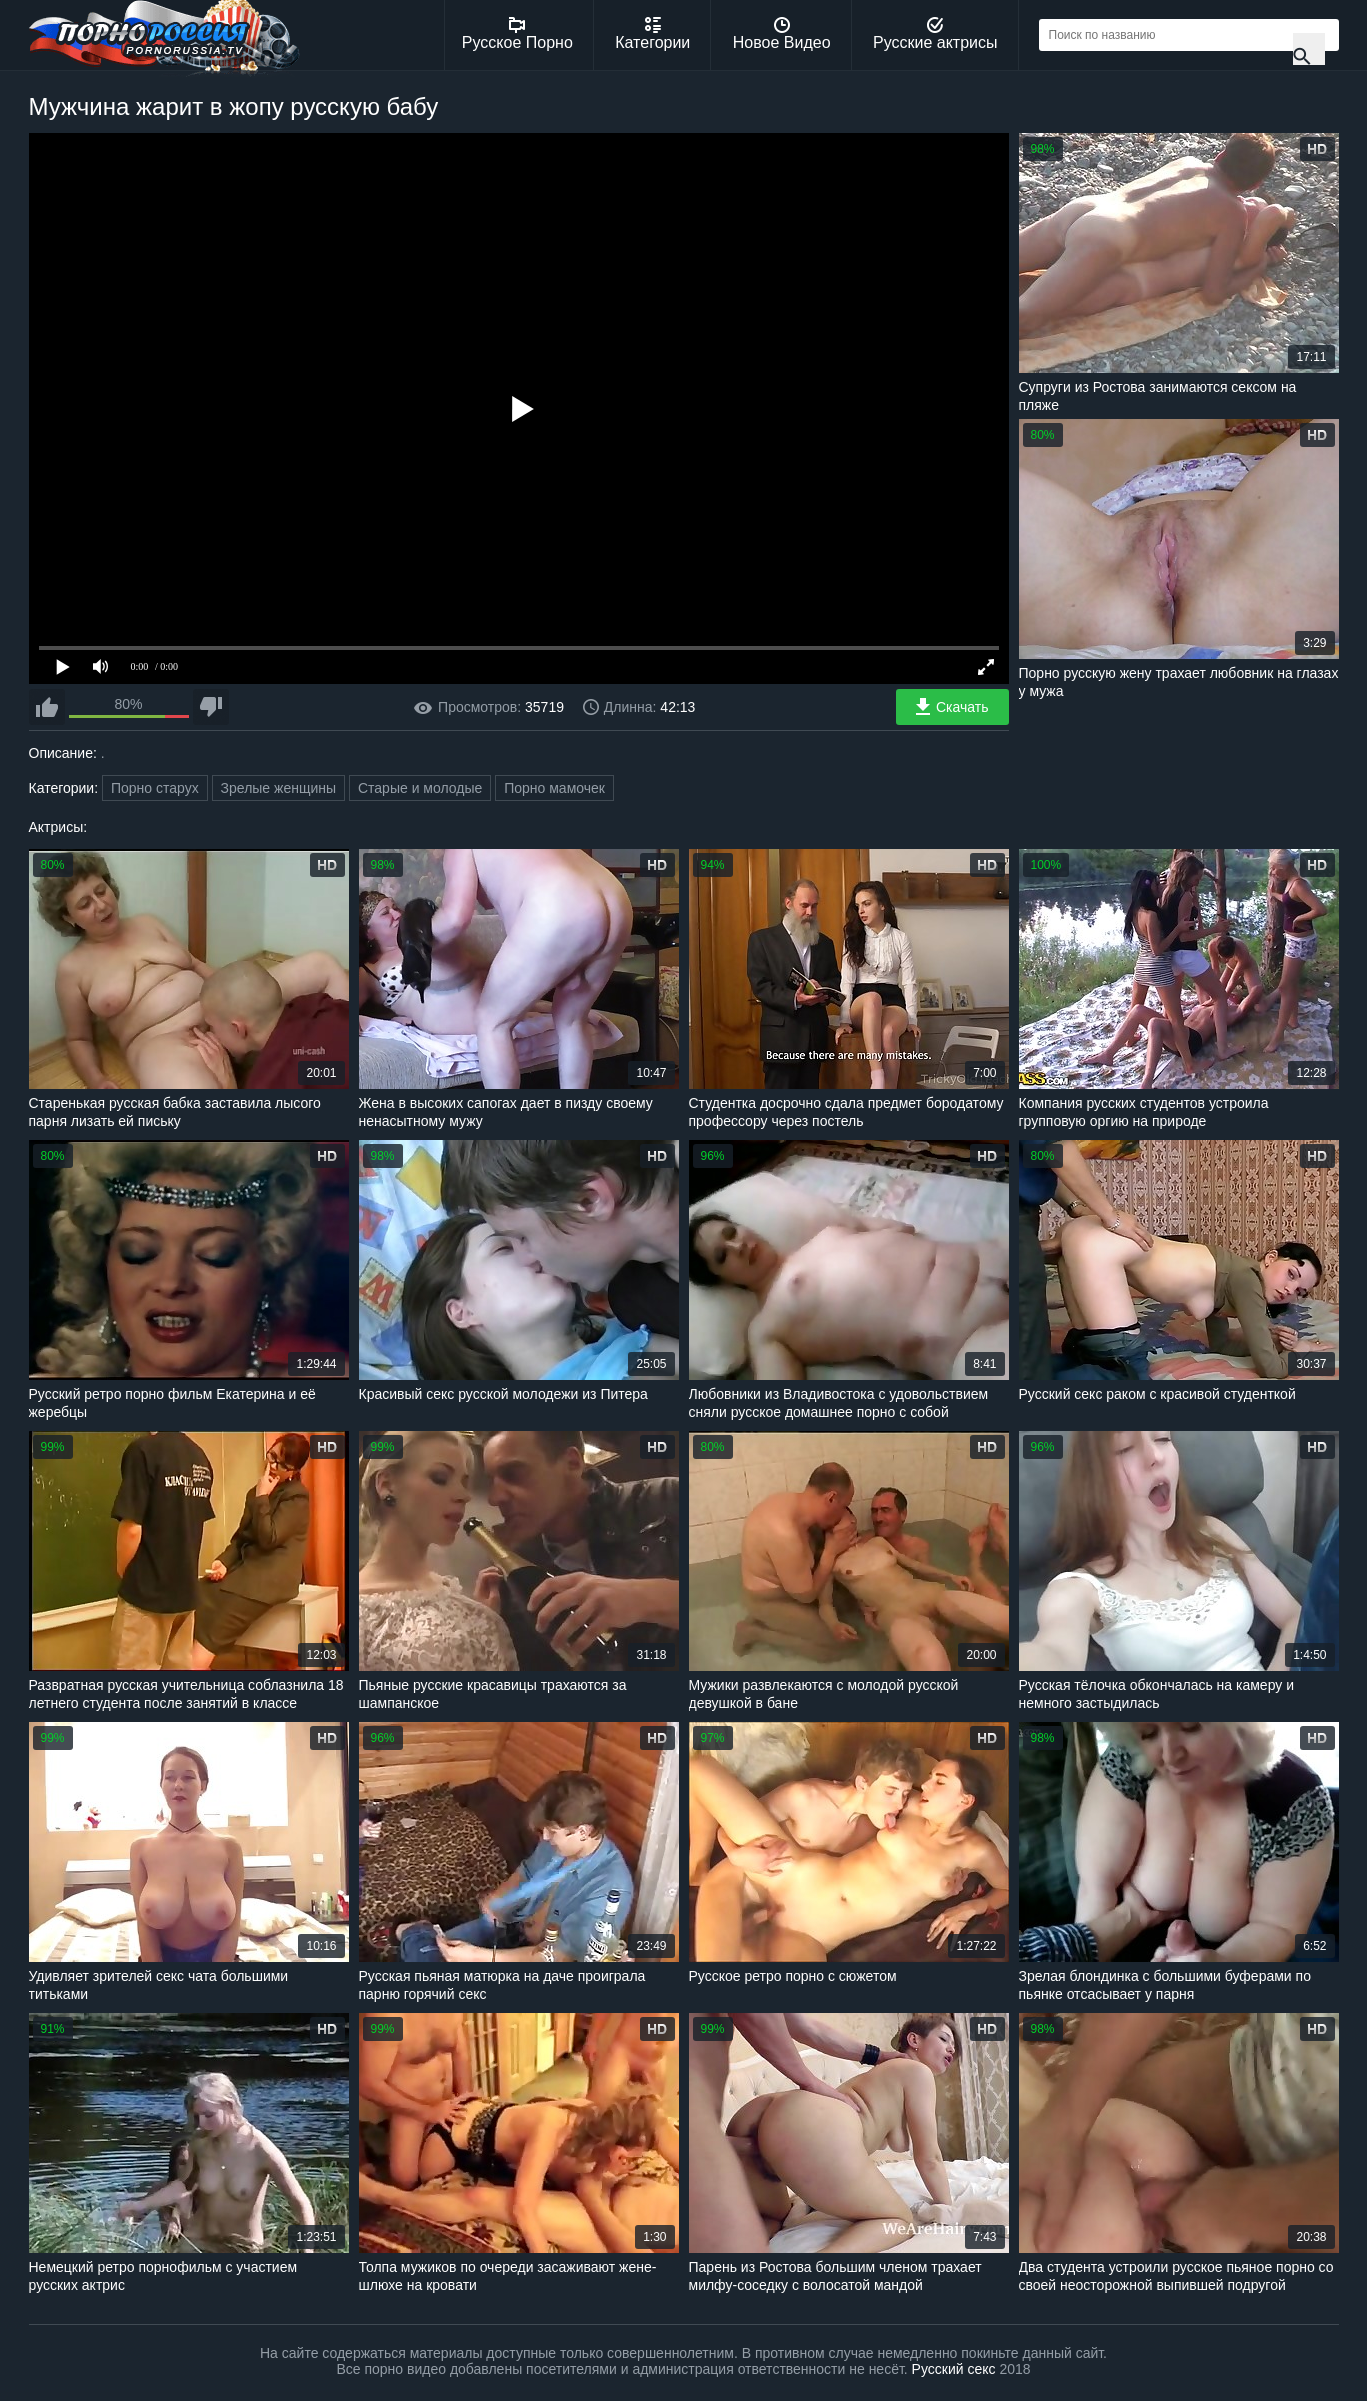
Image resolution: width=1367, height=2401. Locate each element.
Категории (652, 34)
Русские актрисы (935, 34)
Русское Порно (517, 34)
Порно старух (155, 788)
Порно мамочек (554, 788)
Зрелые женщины (279, 788)
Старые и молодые (420, 788)
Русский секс (954, 2369)
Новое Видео (782, 34)
